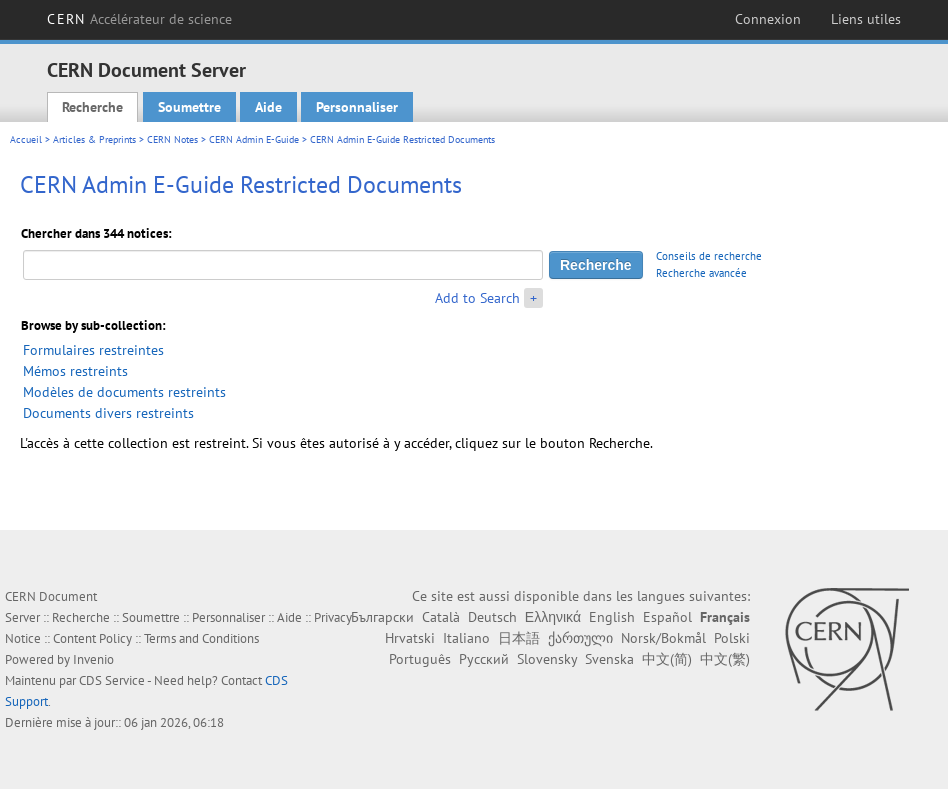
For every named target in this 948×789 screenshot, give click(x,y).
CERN (139, 19)
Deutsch (492, 617)
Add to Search (477, 298)
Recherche (92, 107)
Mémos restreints (75, 371)
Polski (732, 638)
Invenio (93, 659)
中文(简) (667, 659)
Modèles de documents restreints (124, 392)
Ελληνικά (553, 617)
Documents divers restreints (108, 413)
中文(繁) (725, 659)
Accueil (26, 139)
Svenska (609, 659)
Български (382, 617)
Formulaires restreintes (93, 350)
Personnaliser (357, 107)
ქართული (580, 638)
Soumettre (189, 107)
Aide (268, 107)
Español (667, 617)
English (612, 617)
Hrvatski (410, 638)
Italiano (466, 638)
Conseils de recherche (709, 256)
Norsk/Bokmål (663, 638)
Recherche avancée (701, 273)
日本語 (519, 638)
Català (441, 617)
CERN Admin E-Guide (254, 139)
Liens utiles (866, 19)
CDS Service (112, 680)
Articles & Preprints (94, 139)
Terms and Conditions (201, 638)
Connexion (768, 19)
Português (420, 659)
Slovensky (547, 659)
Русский (484, 659)
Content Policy (92, 638)
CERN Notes (172, 139)
